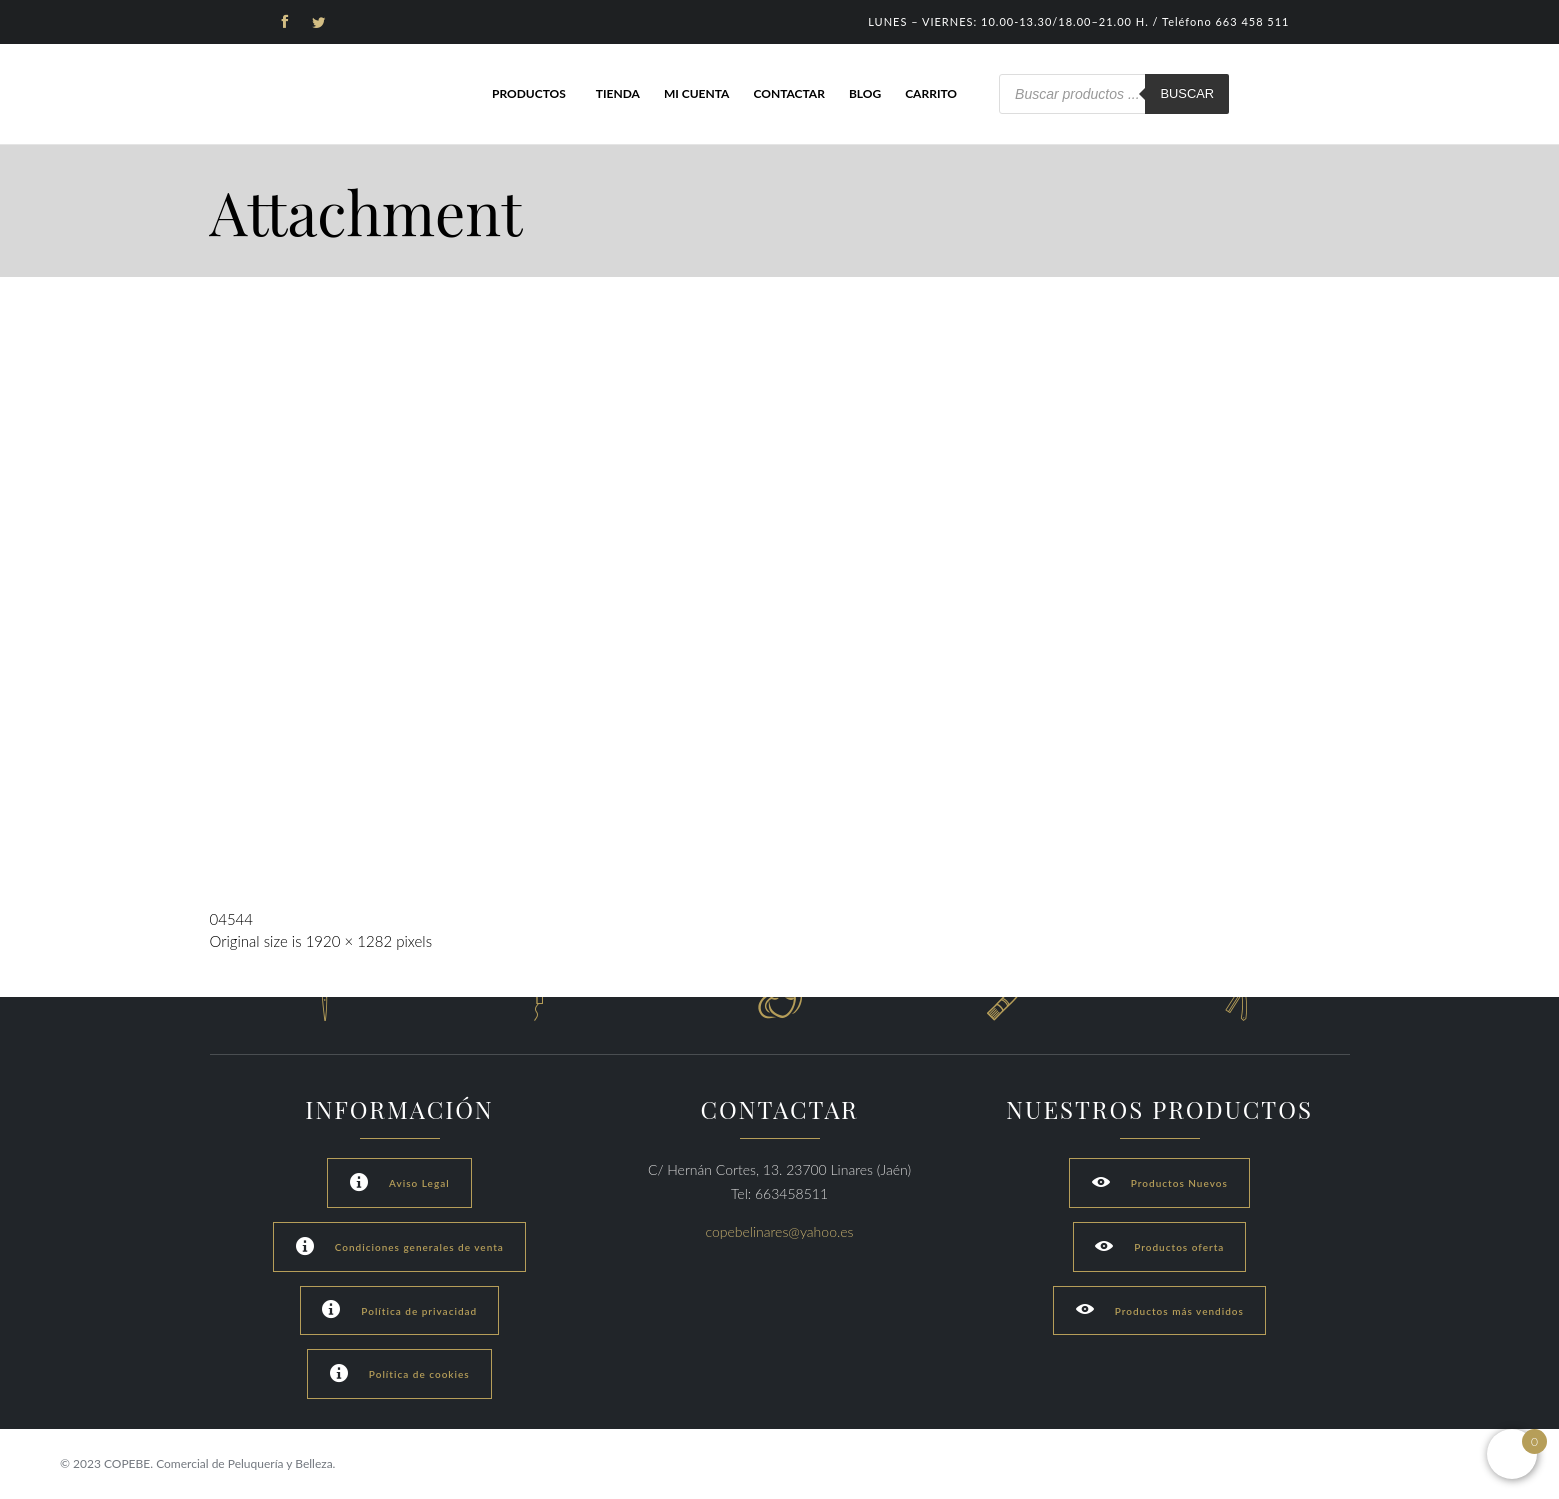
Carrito (931, 93)
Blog (865, 93)
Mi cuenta (697, 93)
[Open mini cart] (1512, 1454)
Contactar (788, 93)
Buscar (1187, 93)
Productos (529, 93)
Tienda (618, 93)
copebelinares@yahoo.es (780, 1231)
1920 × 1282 (349, 941)
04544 (232, 919)
